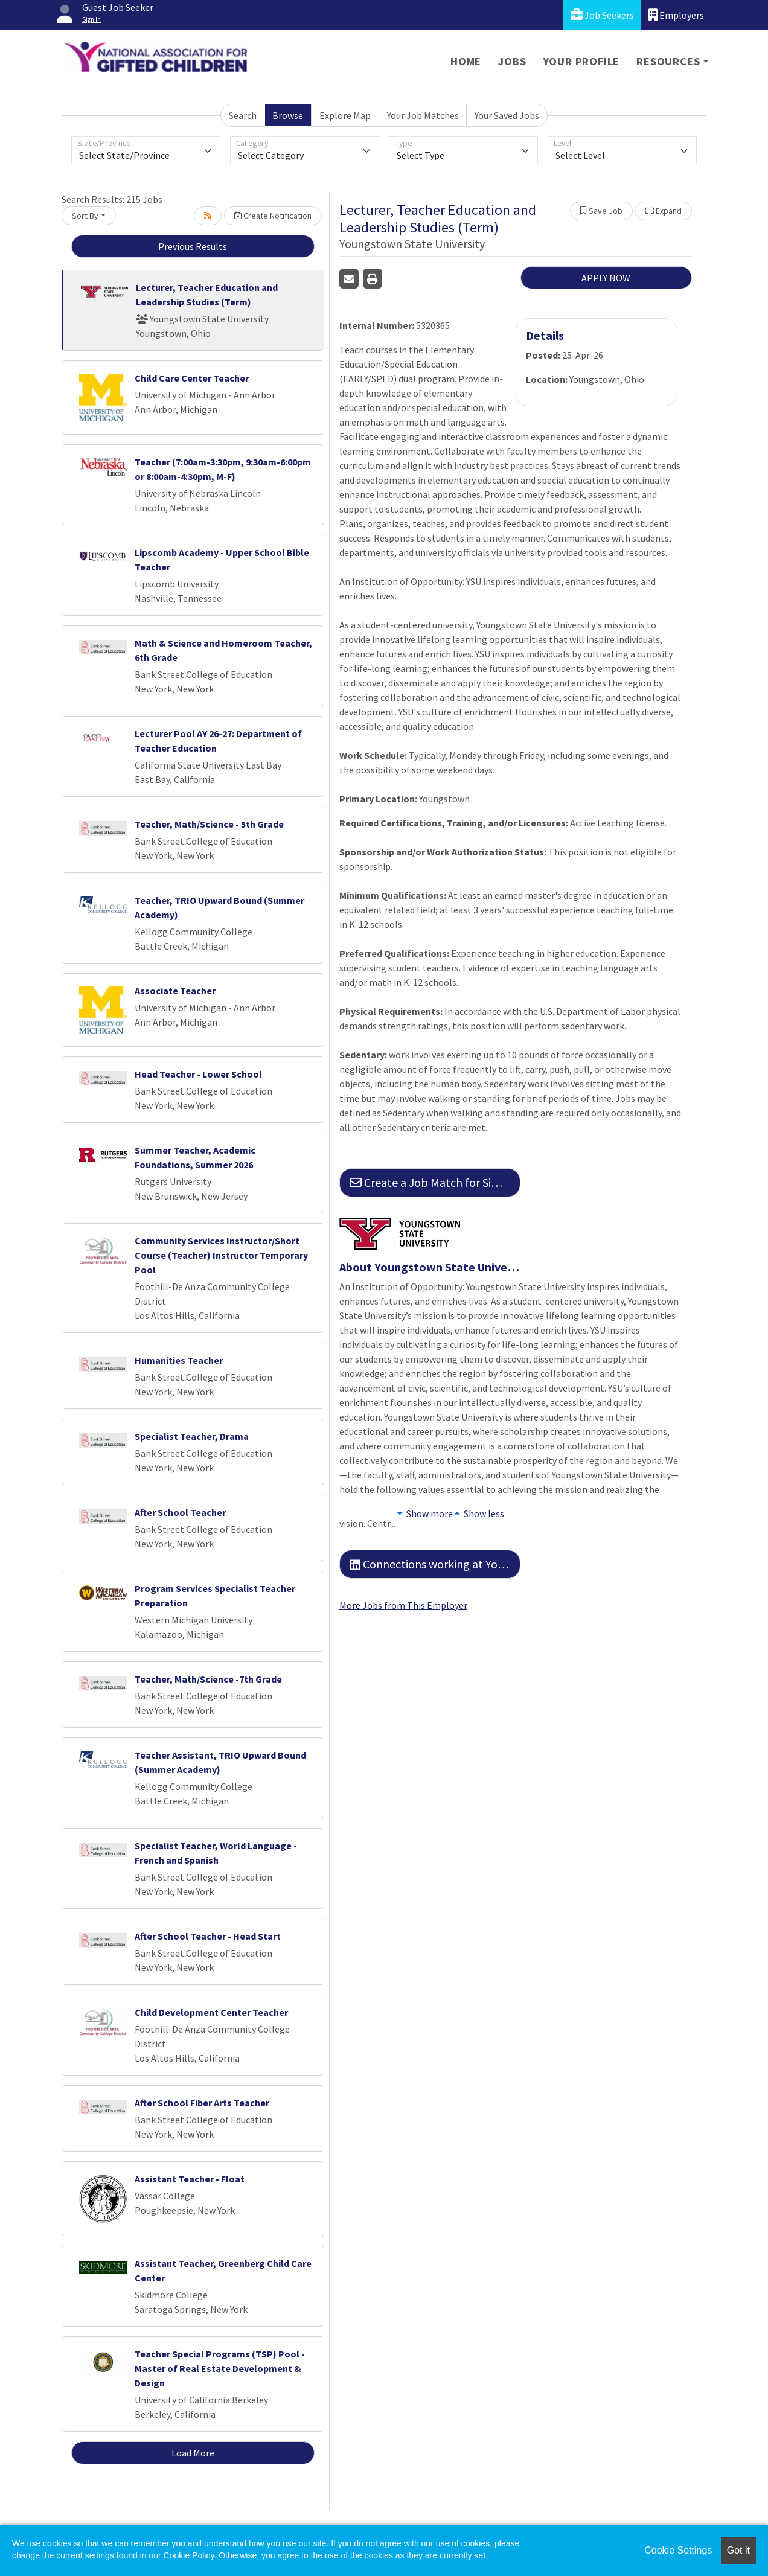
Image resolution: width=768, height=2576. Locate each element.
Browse (287, 115)
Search (243, 115)
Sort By (85, 215)
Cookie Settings (678, 2550)
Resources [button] (668, 61)
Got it (738, 2550)
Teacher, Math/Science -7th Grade (208, 1679)
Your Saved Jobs (507, 115)
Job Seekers (602, 14)
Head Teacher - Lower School (198, 1074)
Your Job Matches (423, 115)
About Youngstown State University (429, 1267)
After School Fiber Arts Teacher (202, 2103)
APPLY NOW (605, 278)
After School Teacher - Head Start (208, 1936)
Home (465, 61)
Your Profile (581, 61)
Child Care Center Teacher (192, 378)
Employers (676, 14)
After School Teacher (180, 1512)
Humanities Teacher (179, 1360)
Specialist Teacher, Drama (192, 1436)
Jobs (512, 61)
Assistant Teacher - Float (190, 2179)
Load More (192, 2453)
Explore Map (345, 115)
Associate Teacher (175, 991)
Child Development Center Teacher (211, 2012)
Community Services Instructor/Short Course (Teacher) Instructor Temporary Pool (221, 1255)
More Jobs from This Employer (403, 1605)
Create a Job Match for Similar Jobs (435, 1182)
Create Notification (273, 215)
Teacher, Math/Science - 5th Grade (209, 824)
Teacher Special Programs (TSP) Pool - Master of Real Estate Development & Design (220, 2368)
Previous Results (192, 246)
